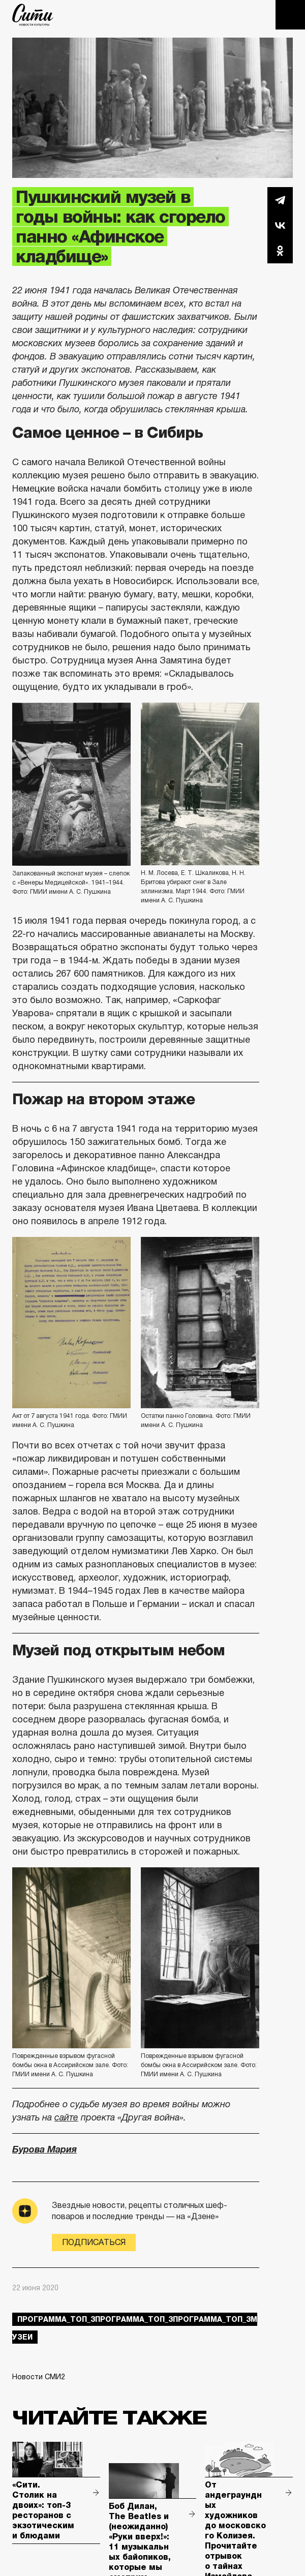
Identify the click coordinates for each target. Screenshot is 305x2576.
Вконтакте (280, 225)
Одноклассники (280, 250)
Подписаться (94, 2242)
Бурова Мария (44, 2149)
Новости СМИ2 (38, 2377)
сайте (66, 2117)
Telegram (280, 200)
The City (32, 15)
